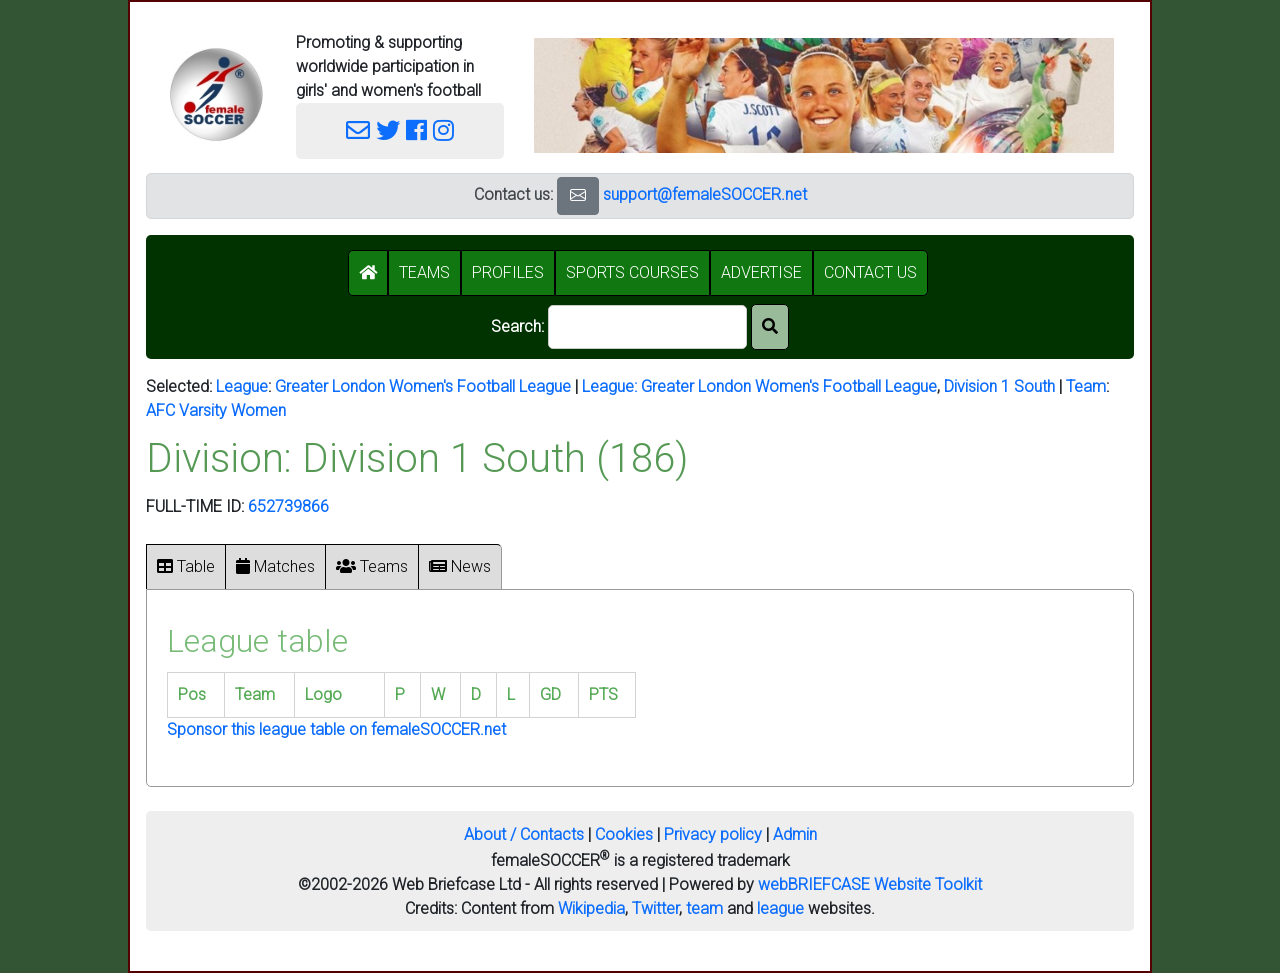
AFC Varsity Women (216, 410)
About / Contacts (524, 834)
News (460, 566)
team (704, 908)
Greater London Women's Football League (423, 386)
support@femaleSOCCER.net (705, 194)
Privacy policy (713, 834)
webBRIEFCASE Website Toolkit (870, 884)
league (780, 908)
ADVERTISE (761, 272)
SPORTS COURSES (632, 272)
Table (186, 566)
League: (611, 386)
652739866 (288, 506)
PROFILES (508, 272)
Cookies (624, 834)
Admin (795, 834)
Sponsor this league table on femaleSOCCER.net (336, 729)
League (242, 386)
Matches (275, 566)
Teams (372, 566)
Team (1086, 386)
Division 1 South (999, 386)
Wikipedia (591, 908)
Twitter (655, 908)
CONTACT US (870, 272)
